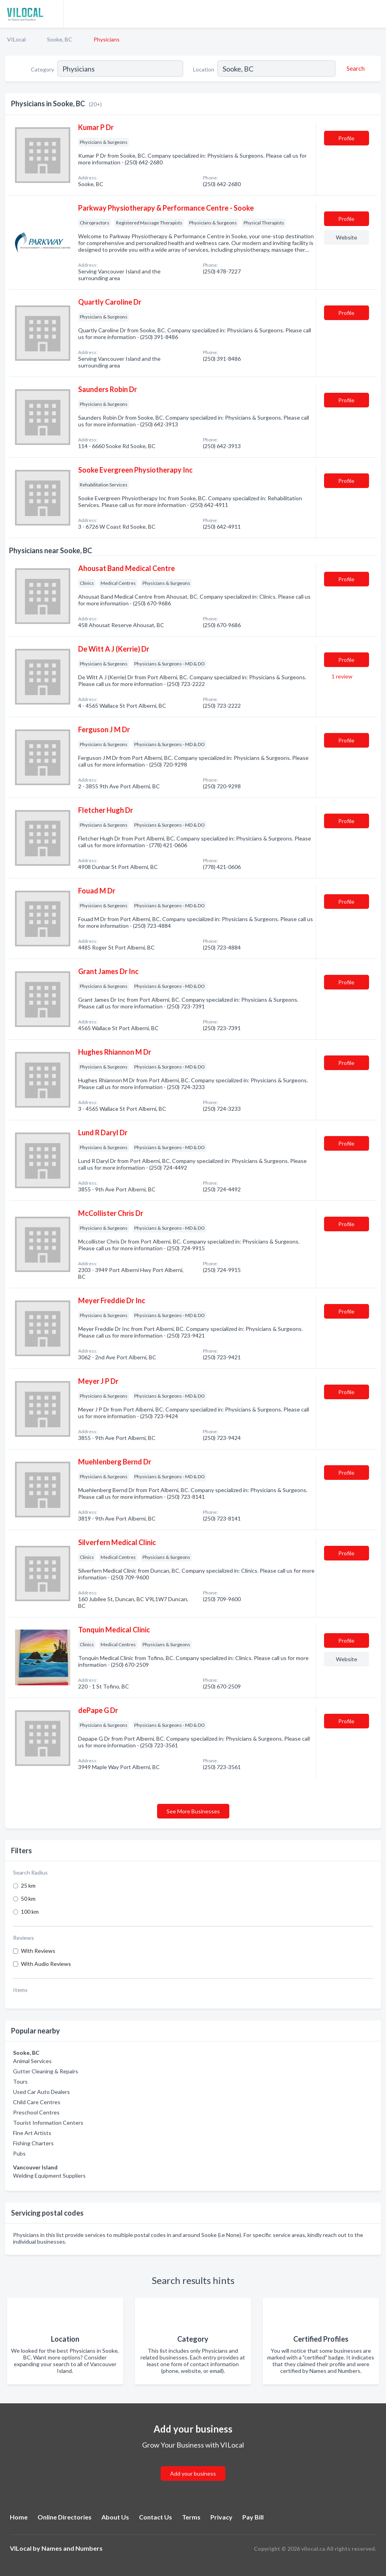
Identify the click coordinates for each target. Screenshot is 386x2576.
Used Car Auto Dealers (41, 2091)
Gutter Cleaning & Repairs (45, 2071)
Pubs (19, 2153)
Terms (191, 2517)
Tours (20, 2081)
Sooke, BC (59, 39)
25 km (28, 1885)
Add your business (193, 2473)
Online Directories (64, 2517)
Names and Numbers (72, 2548)
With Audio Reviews (46, 1963)
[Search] (354, 68)
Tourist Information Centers (48, 2122)
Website (346, 237)
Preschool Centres (36, 2112)
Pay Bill (253, 2517)
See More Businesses (193, 1811)
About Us (115, 2517)
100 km (30, 1911)
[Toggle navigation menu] (375, 14)
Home (19, 2517)
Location (203, 69)
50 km (28, 1898)
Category (42, 69)
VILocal (16, 39)
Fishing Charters (33, 2143)
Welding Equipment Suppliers (49, 2175)
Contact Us (155, 2517)
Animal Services (32, 2061)
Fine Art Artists (32, 2132)
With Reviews (38, 1950)
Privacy (221, 2517)
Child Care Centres (36, 2102)
